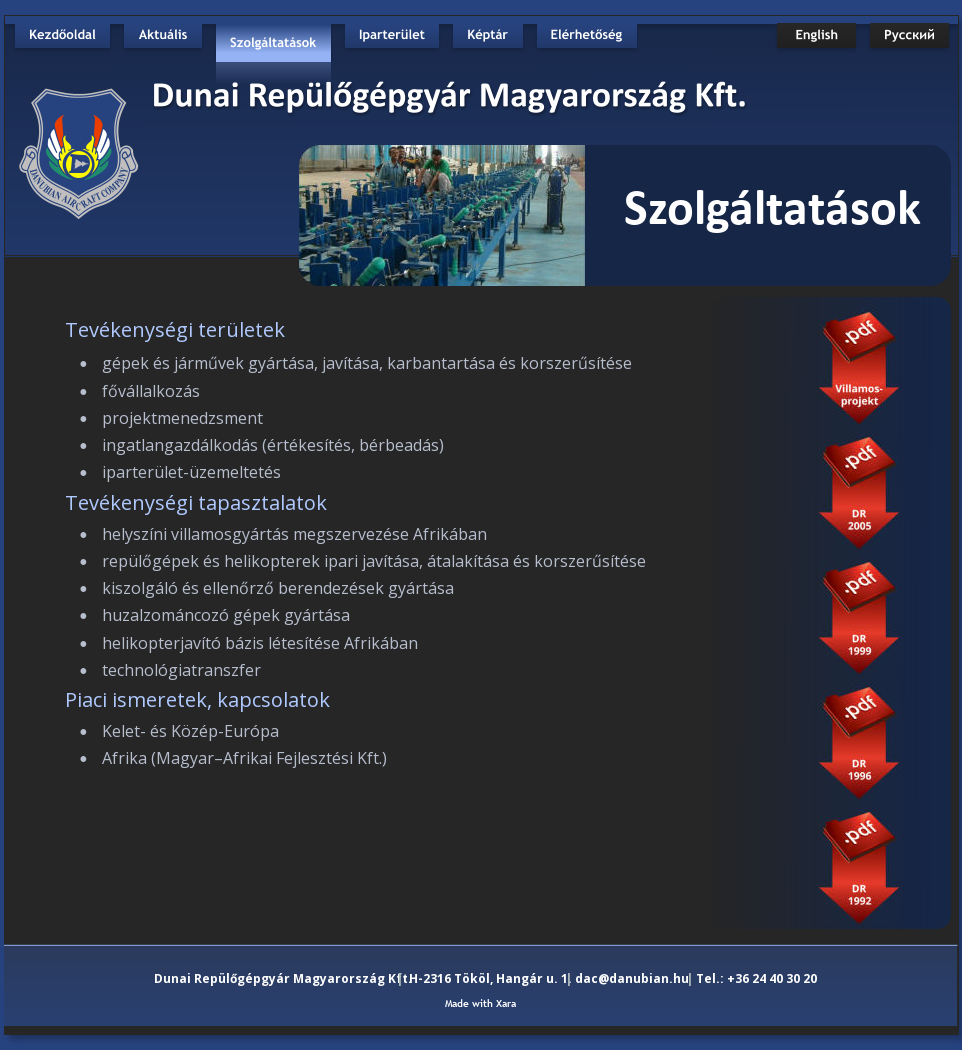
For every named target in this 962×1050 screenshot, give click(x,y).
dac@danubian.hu (632, 978)
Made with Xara (480, 1003)
